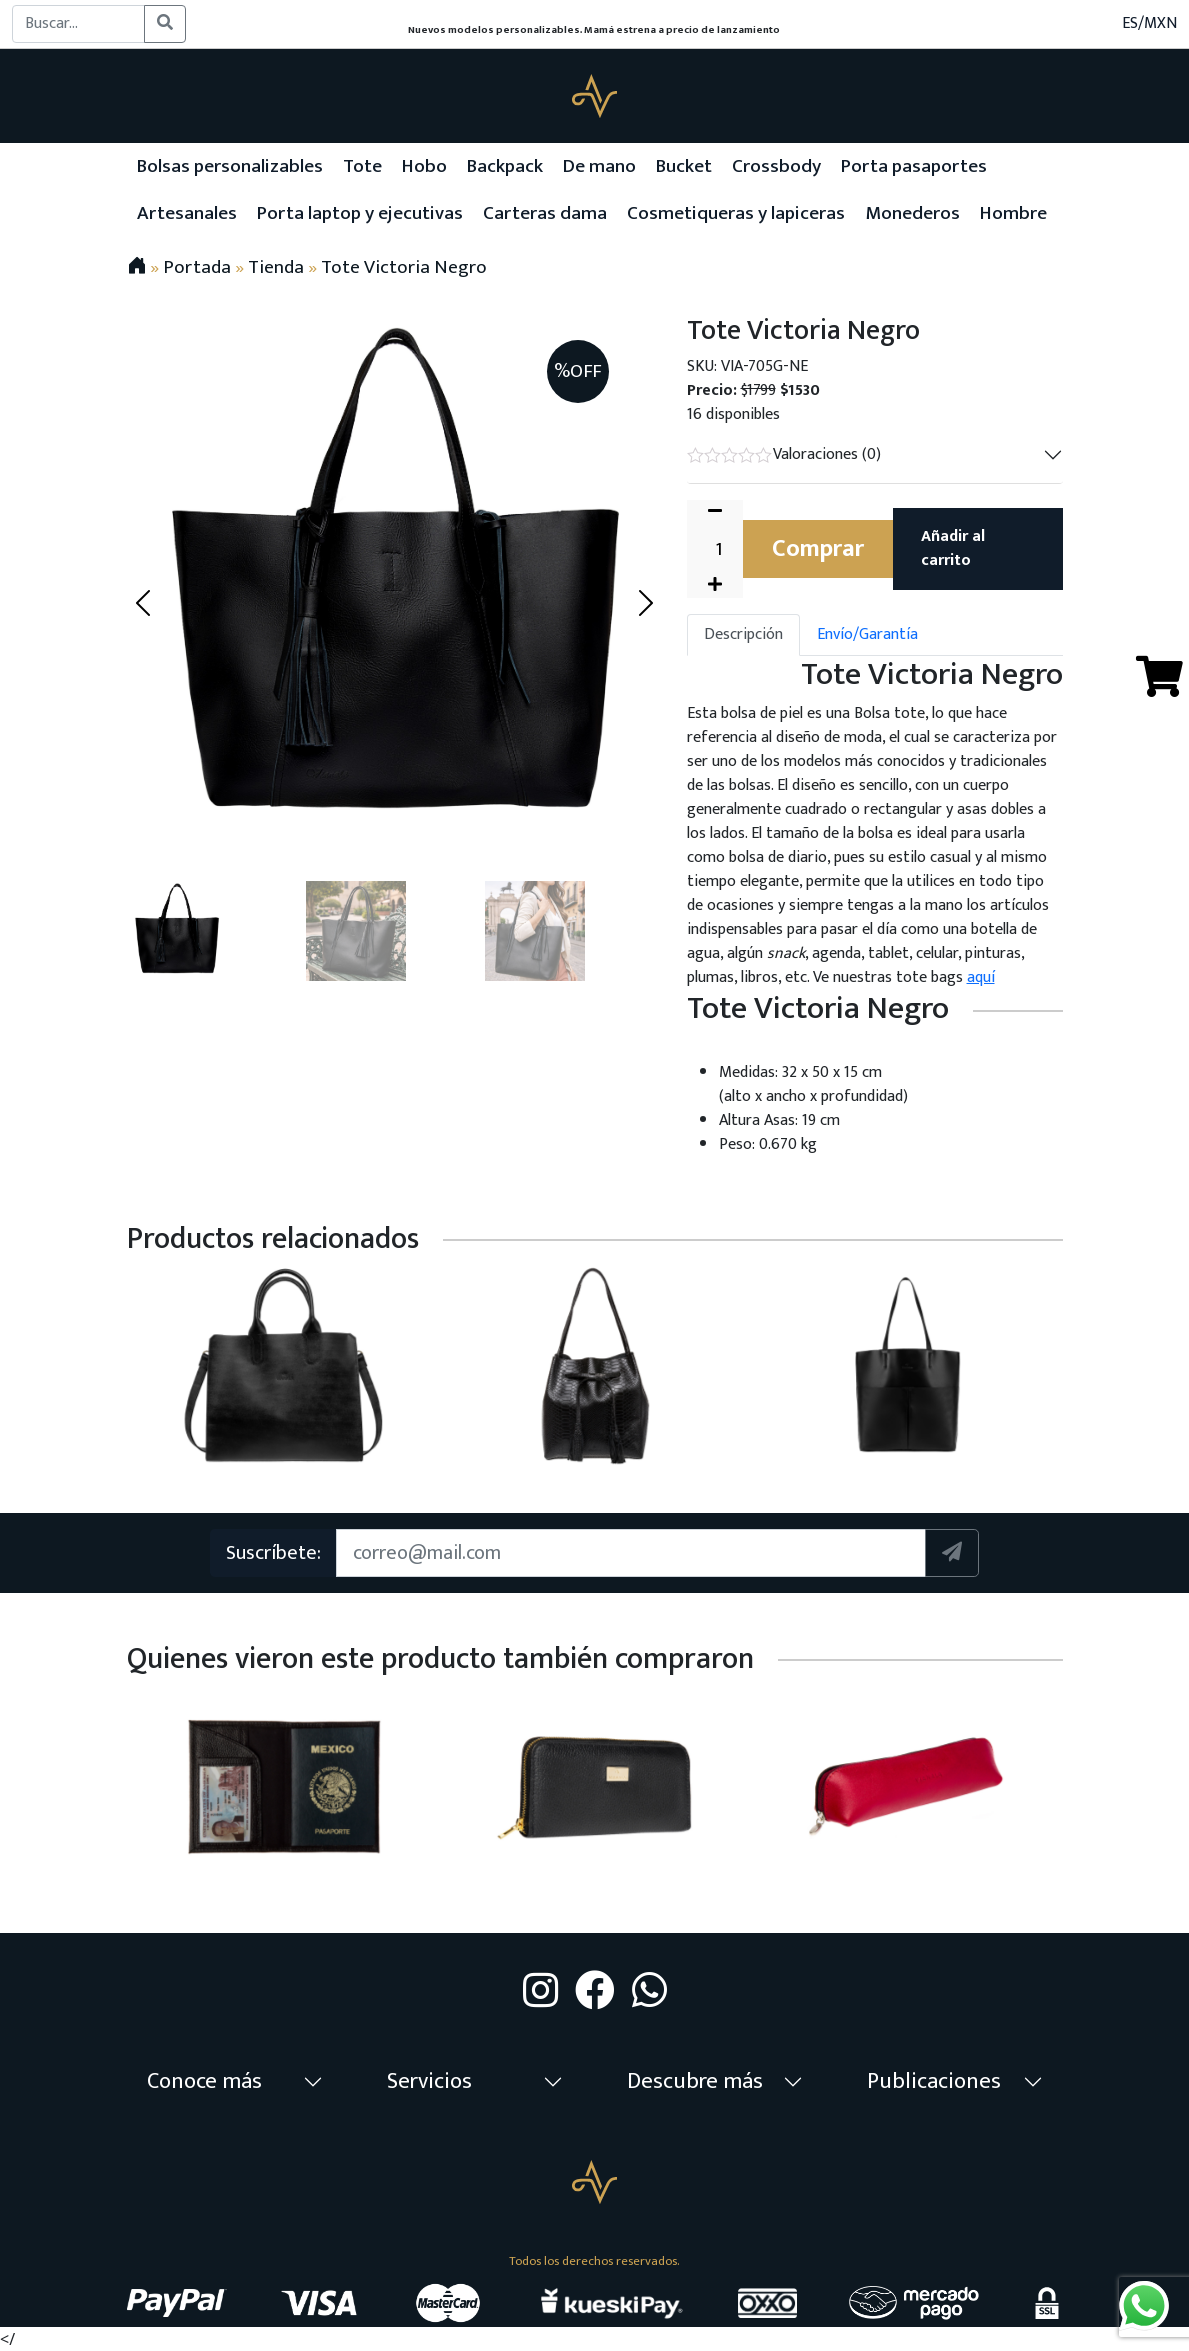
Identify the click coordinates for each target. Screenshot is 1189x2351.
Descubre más (695, 2081)
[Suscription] (631, 1553)
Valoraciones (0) (784, 454)
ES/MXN (1149, 24)
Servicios (429, 2081)
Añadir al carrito (953, 548)
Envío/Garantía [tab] (867, 634)
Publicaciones (934, 2081)
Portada (197, 267)
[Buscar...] (78, 24)
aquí (981, 977)
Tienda (276, 267)
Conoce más (204, 2081)
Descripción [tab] (743, 634)
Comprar (818, 549)
